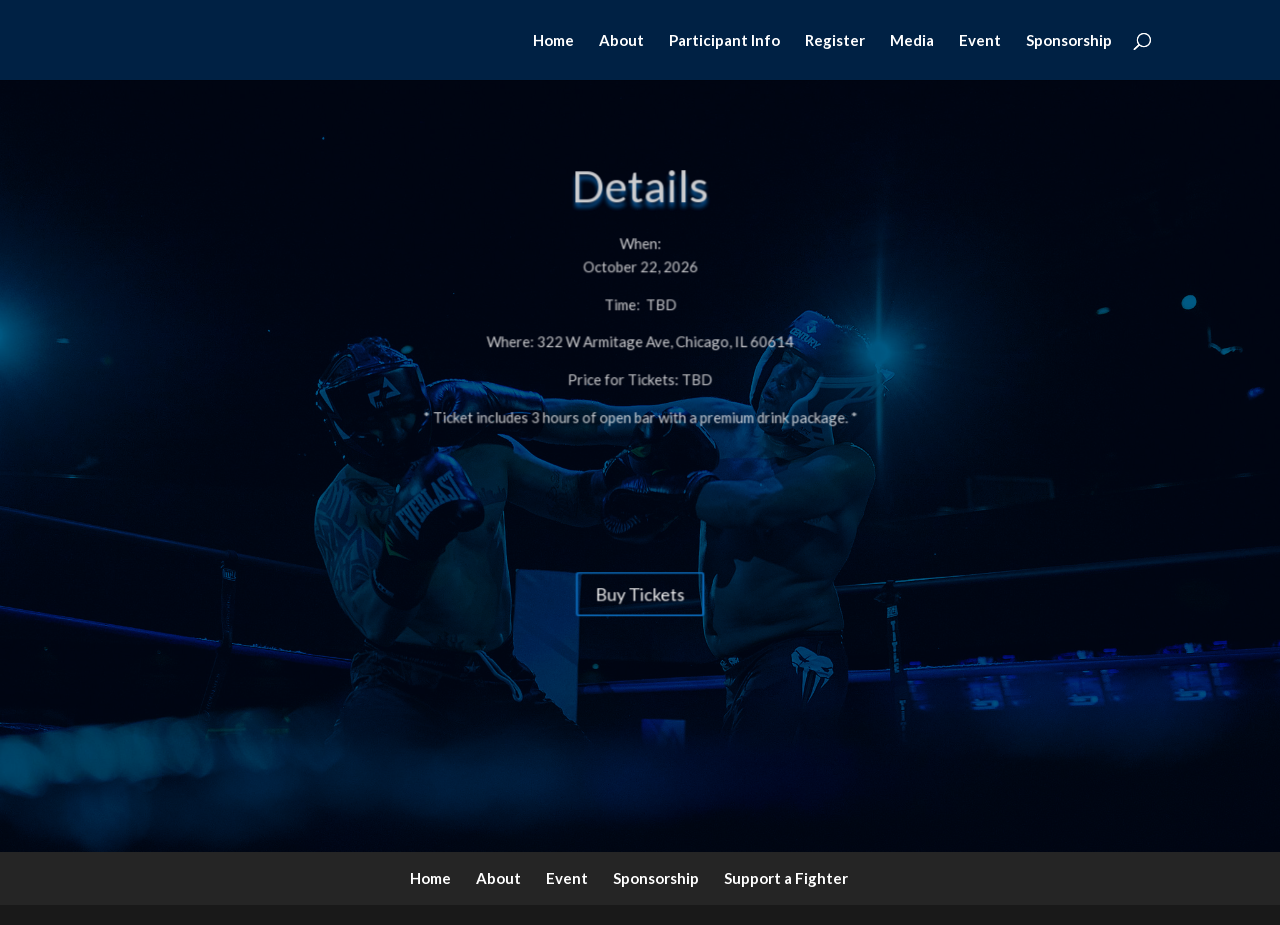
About (621, 41)
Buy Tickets (639, 575)
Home (553, 41)
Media (912, 41)
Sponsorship (1069, 41)
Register (835, 41)
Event (980, 41)
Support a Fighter (786, 878)
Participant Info (724, 41)
